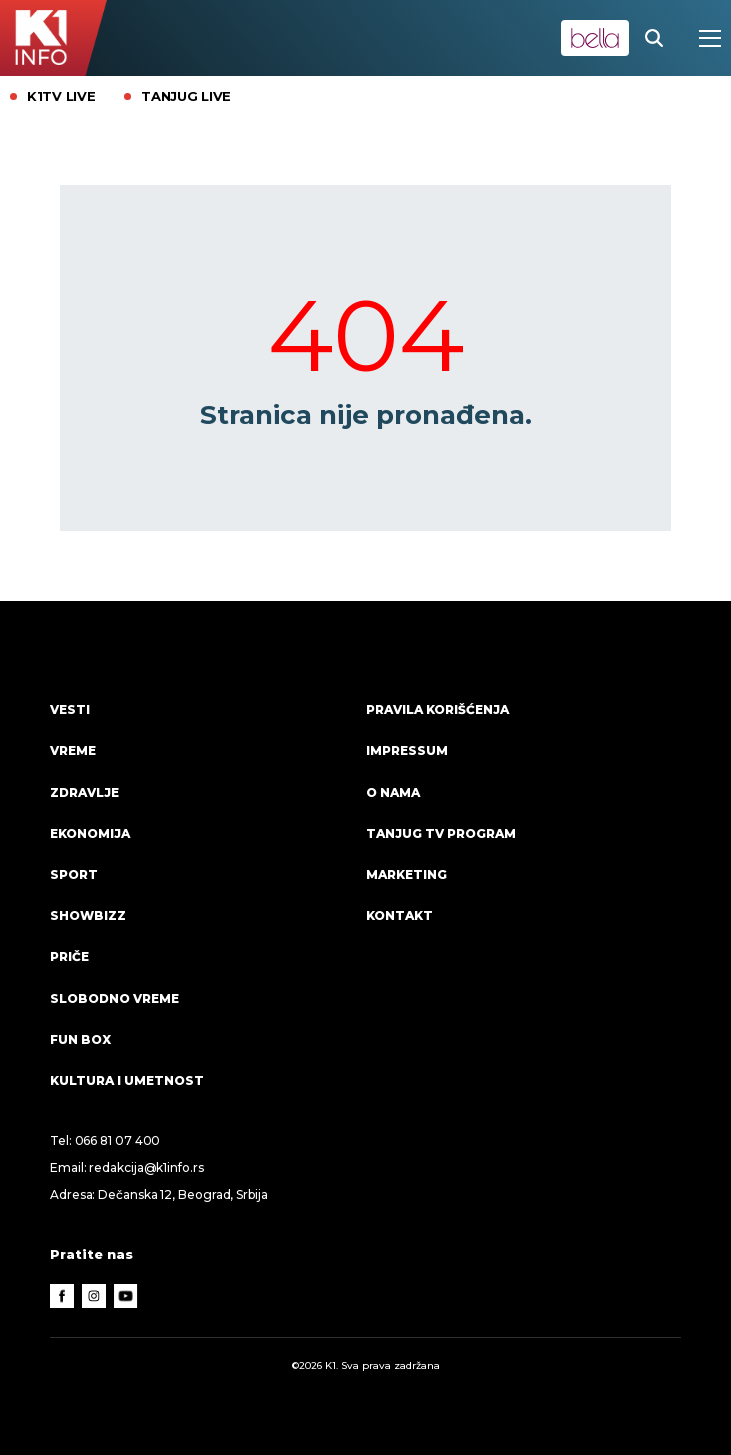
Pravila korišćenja (437, 709)
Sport (74, 874)
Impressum (407, 750)
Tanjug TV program (441, 833)
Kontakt (399, 915)
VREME (73, 750)
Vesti (70, 709)
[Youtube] (126, 1296)
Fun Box (80, 1039)
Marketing (406, 874)
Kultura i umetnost (127, 1080)
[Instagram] (94, 1296)
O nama (393, 792)
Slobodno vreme (114, 998)
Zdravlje (84, 792)
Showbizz (88, 915)
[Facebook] (62, 1296)
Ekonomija (90, 833)
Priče (69, 956)
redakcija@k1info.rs (146, 1167)
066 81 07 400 (118, 1140)
